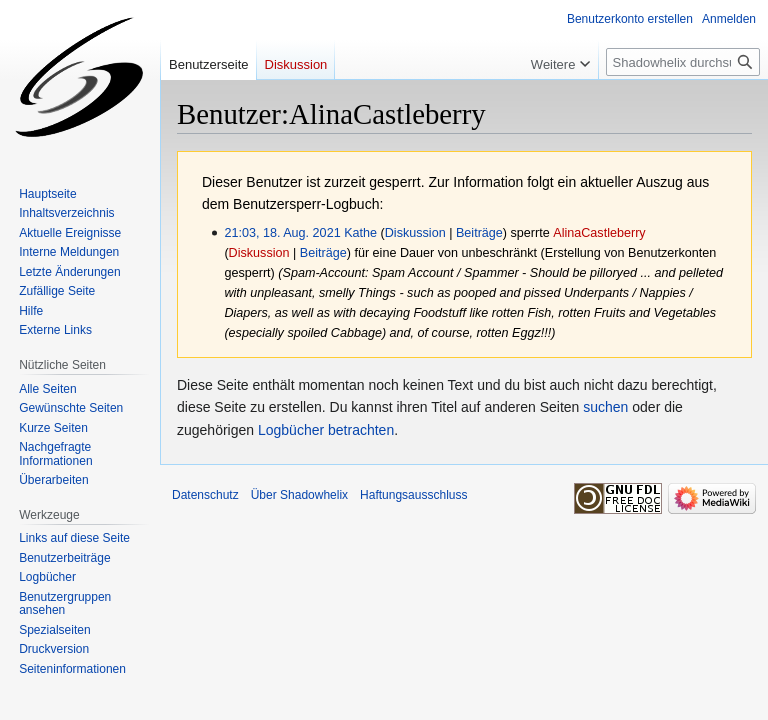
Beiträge (479, 233)
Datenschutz (205, 495)
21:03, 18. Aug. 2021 (282, 233)
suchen (605, 407)
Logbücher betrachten (326, 430)
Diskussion (415, 233)
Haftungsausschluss (413, 495)
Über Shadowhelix (299, 495)
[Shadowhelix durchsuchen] (683, 62)
